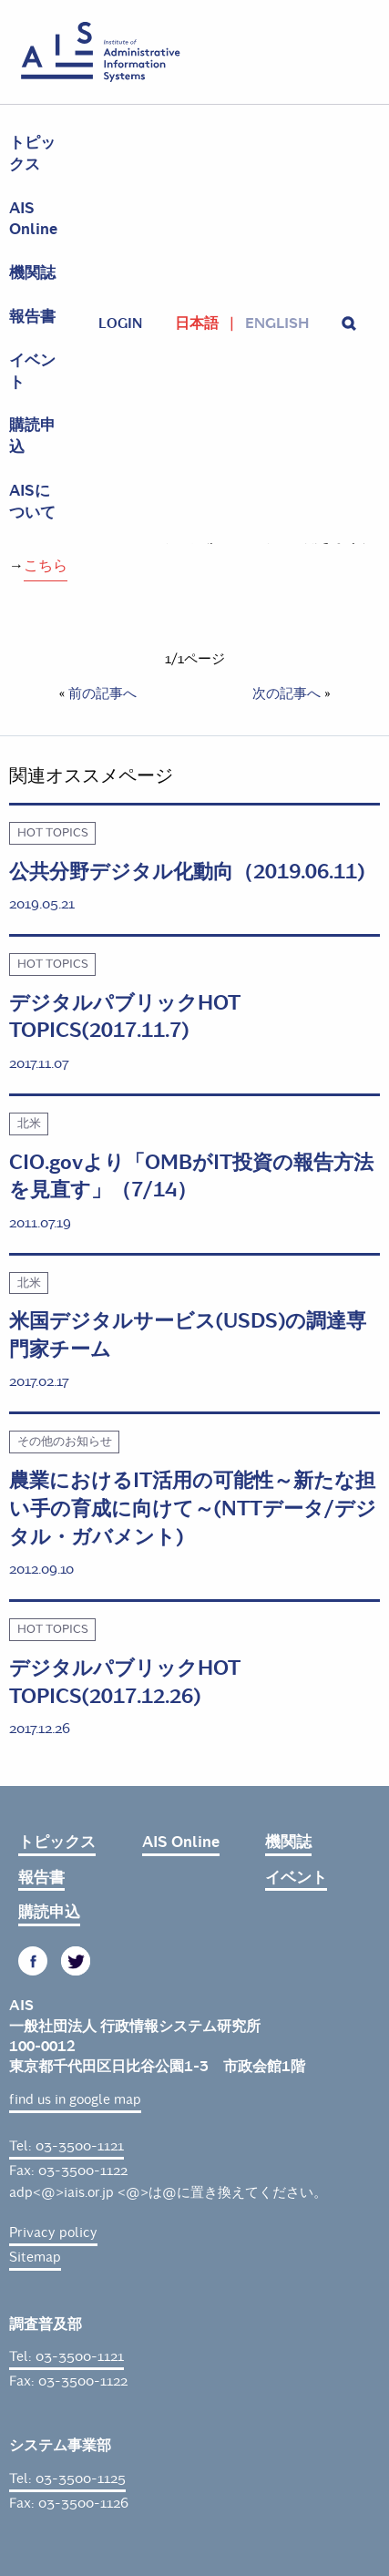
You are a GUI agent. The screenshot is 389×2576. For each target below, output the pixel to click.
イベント (32, 371)
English (277, 323)
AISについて (32, 501)
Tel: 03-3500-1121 (66, 2146)
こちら (45, 565)
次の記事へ (286, 693)
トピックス (32, 153)
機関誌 (32, 272)
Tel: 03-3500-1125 (67, 2478)
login (120, 323)
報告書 (32, 316)
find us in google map (75, 2099)
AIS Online (33, 219)
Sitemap (35, 2257)
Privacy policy (53, 2232)
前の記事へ (102, 693)
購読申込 (32, 436)
